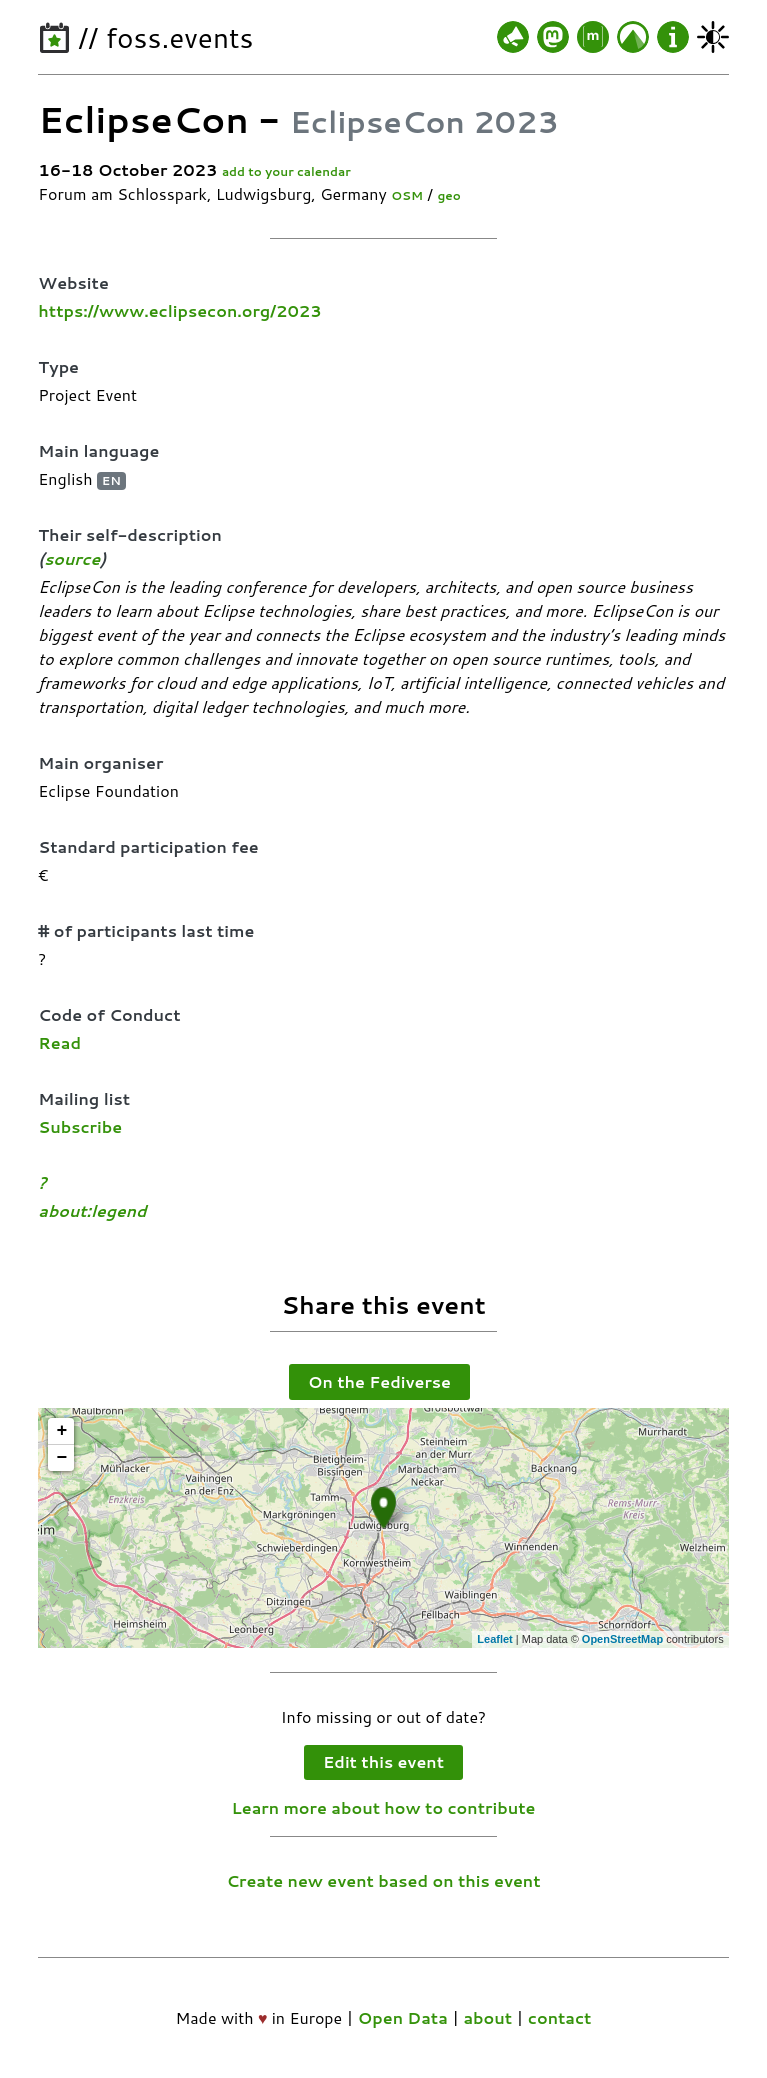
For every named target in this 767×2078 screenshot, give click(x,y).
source (72, 558)
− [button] (61, 1458)
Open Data (403, 2017)
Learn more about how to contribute (384, 1807)
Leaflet (494, 1639)
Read (59, 1042)
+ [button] (61, 1431)
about (487, 2017)
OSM (407, 195)
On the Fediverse (379, 1381)
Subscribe (80, 1126)
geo (448, 195)
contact (560, 2017)
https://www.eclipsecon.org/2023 (179, 310)
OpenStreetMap (622, 1639)
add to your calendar (286, 171)
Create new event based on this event (383, 1880)
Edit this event (383, 1761)
